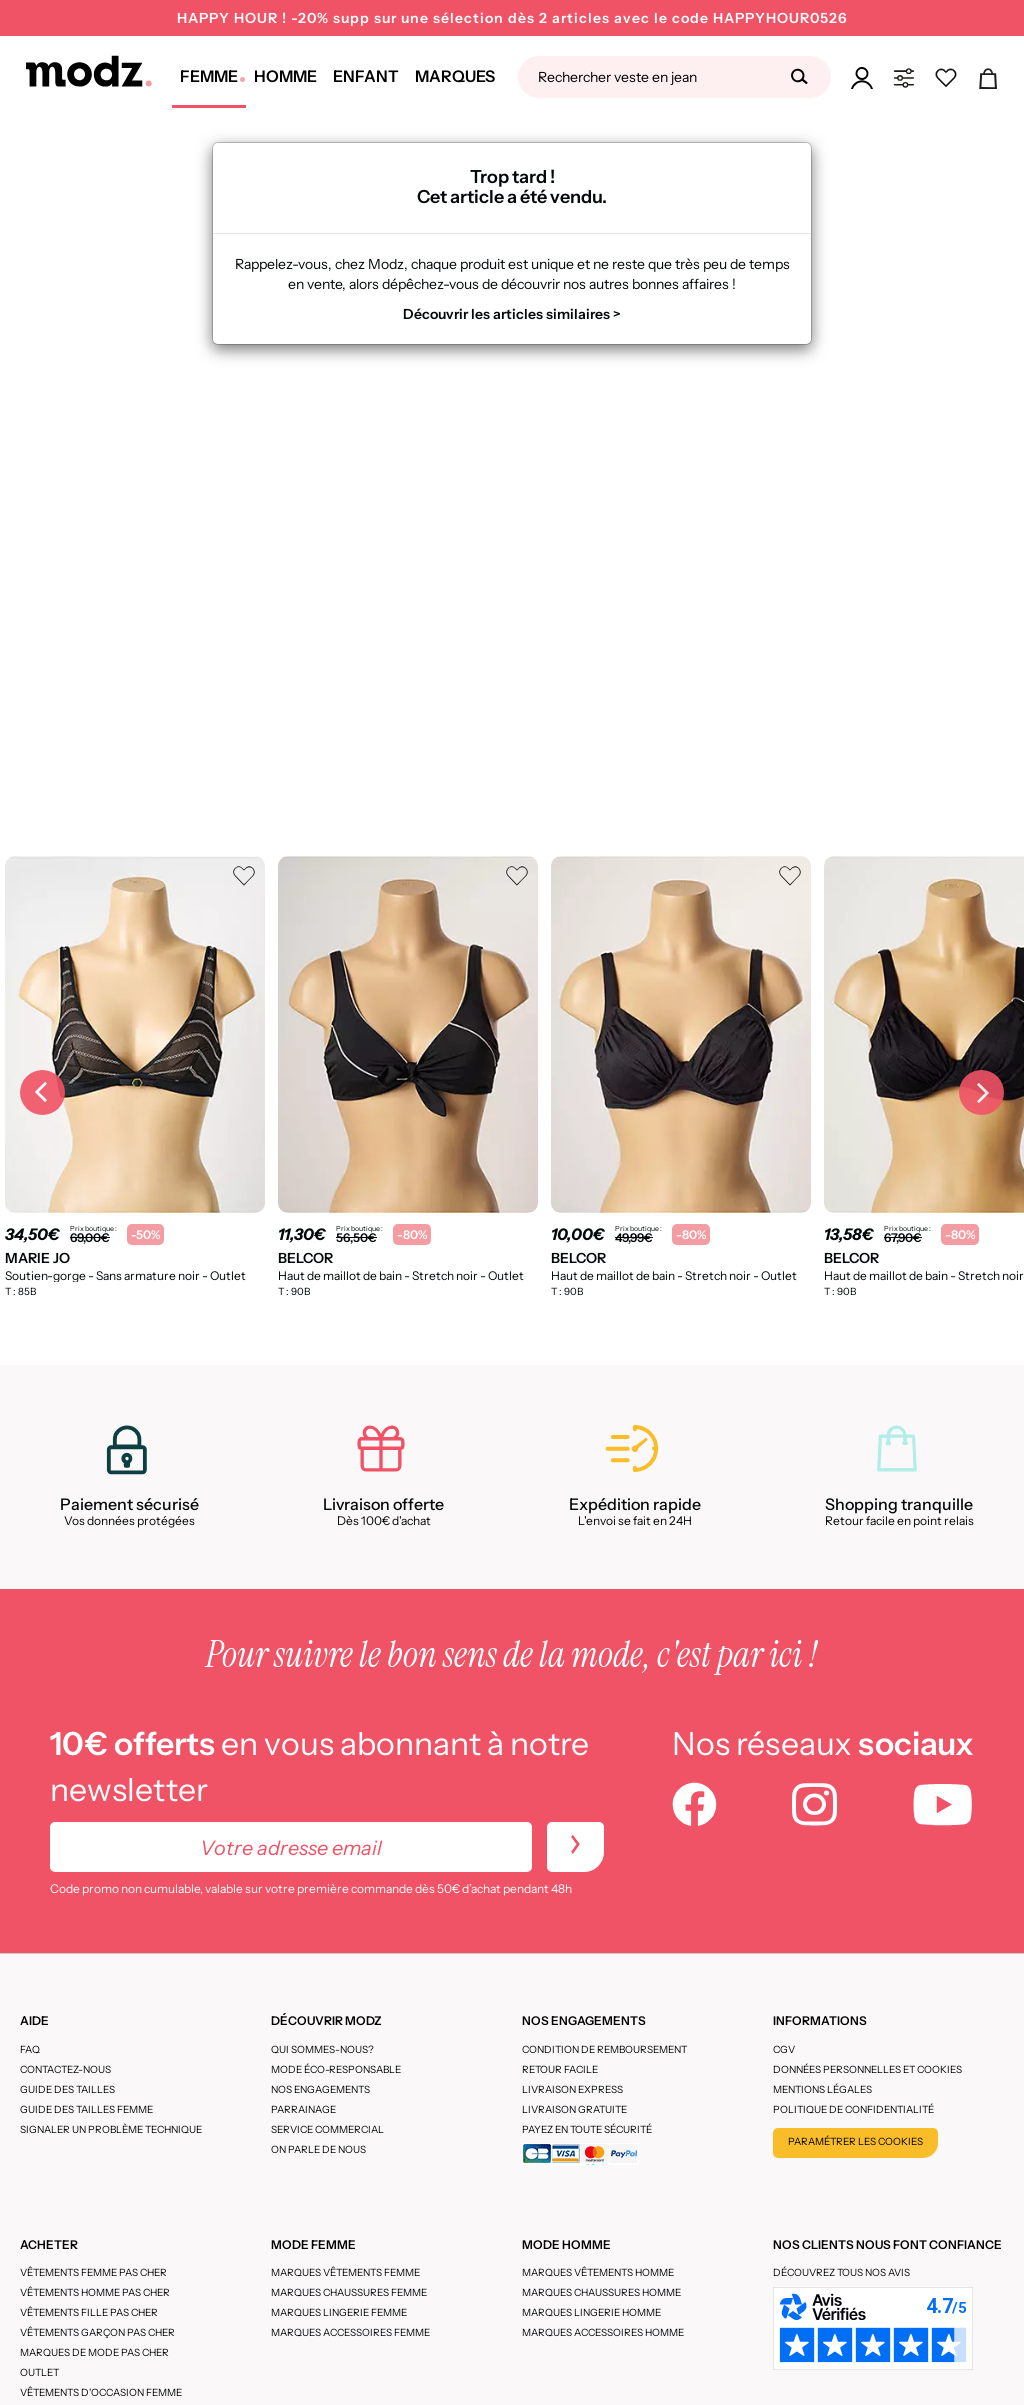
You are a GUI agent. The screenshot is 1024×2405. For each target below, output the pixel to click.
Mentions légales (822, 2089)
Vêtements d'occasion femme (101, 2392)
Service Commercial (327, 2129)
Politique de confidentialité (853, 2109)
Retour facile (560, 2069)
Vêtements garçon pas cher (97, 2332)
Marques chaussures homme (601, 2292)
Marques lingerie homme (591, 2312)
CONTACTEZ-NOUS (65, 2069)
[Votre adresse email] (291, 1847)
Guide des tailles (67, 2089)
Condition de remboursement (604, 2049)
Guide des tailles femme (86, 2109)
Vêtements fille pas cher (89, 2312)
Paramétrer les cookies (855, 2141)
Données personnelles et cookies (867, 2069)
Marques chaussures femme (349, 2292)
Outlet (39, 2372)
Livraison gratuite (574, 2109)
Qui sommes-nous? (322, 2049)
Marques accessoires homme (603, 2332)
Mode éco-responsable (336, 2069)
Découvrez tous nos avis (841, 2272)
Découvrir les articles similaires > (512, 314)
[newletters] (575, 1847)
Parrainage (303, 2109)
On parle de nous (318, 2149)
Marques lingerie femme (339, 2312)
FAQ (30, 2049)
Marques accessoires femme (350, 2332)
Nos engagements (320, 2089)
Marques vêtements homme (598, 2272)
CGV (784, 2049)
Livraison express (572, 2089)
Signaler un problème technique (111, 2129)
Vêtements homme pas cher (95, 2292)
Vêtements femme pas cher (93, 2272)
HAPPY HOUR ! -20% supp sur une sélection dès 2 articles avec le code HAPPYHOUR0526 (512, 18)
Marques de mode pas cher (94, 2352)
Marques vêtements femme (345, 2272)
